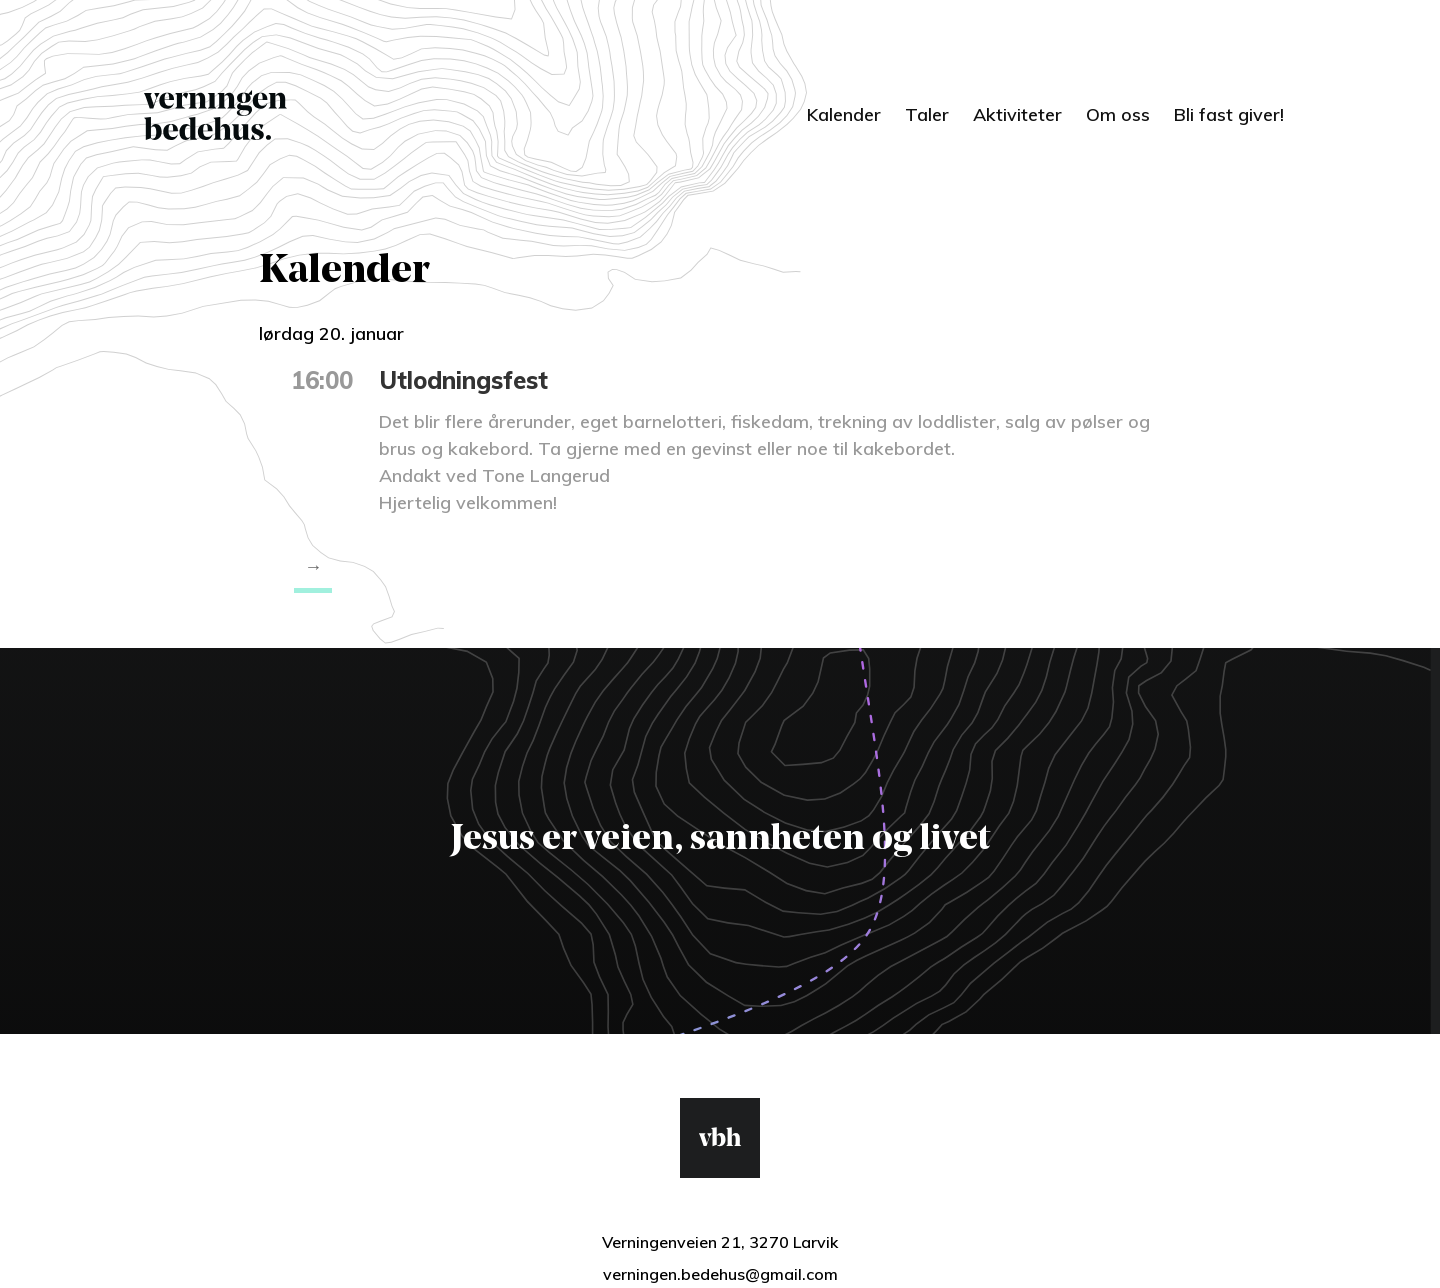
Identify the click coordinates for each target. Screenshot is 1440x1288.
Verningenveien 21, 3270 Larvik (720, 1242)
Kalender (844, 114)
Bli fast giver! (1229, 114)
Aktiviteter (1017, 114)
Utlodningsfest (463, 380)
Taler (927, 114)
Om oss (1118, 114)
